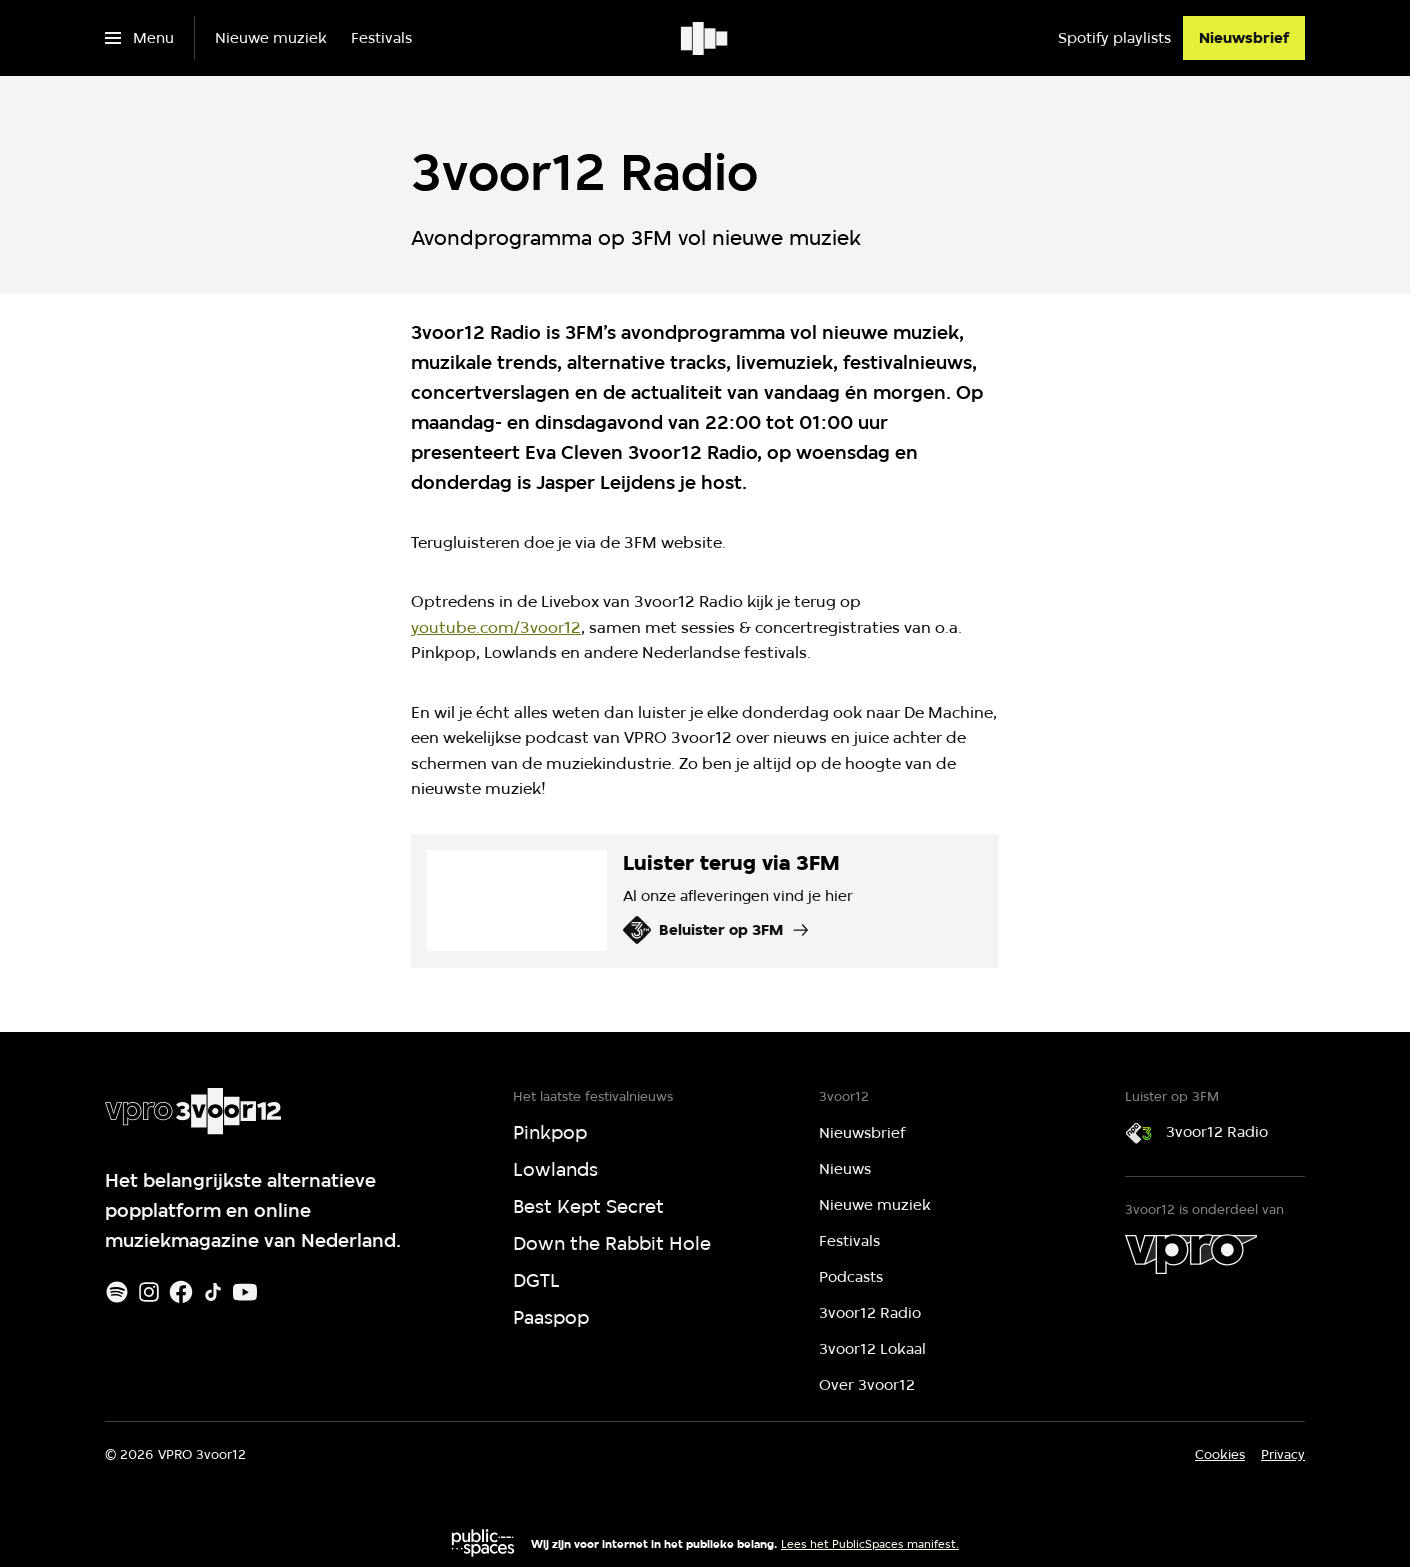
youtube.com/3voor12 (496, 627)
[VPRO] (1191, 1254)
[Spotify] (117, 1292)
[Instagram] (149, 1292)
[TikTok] (213, 1292)
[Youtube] (245, 1292)
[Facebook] (181, 1292)
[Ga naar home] (705, 38)
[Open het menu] (139, 38)
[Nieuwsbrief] (1244, 38)
